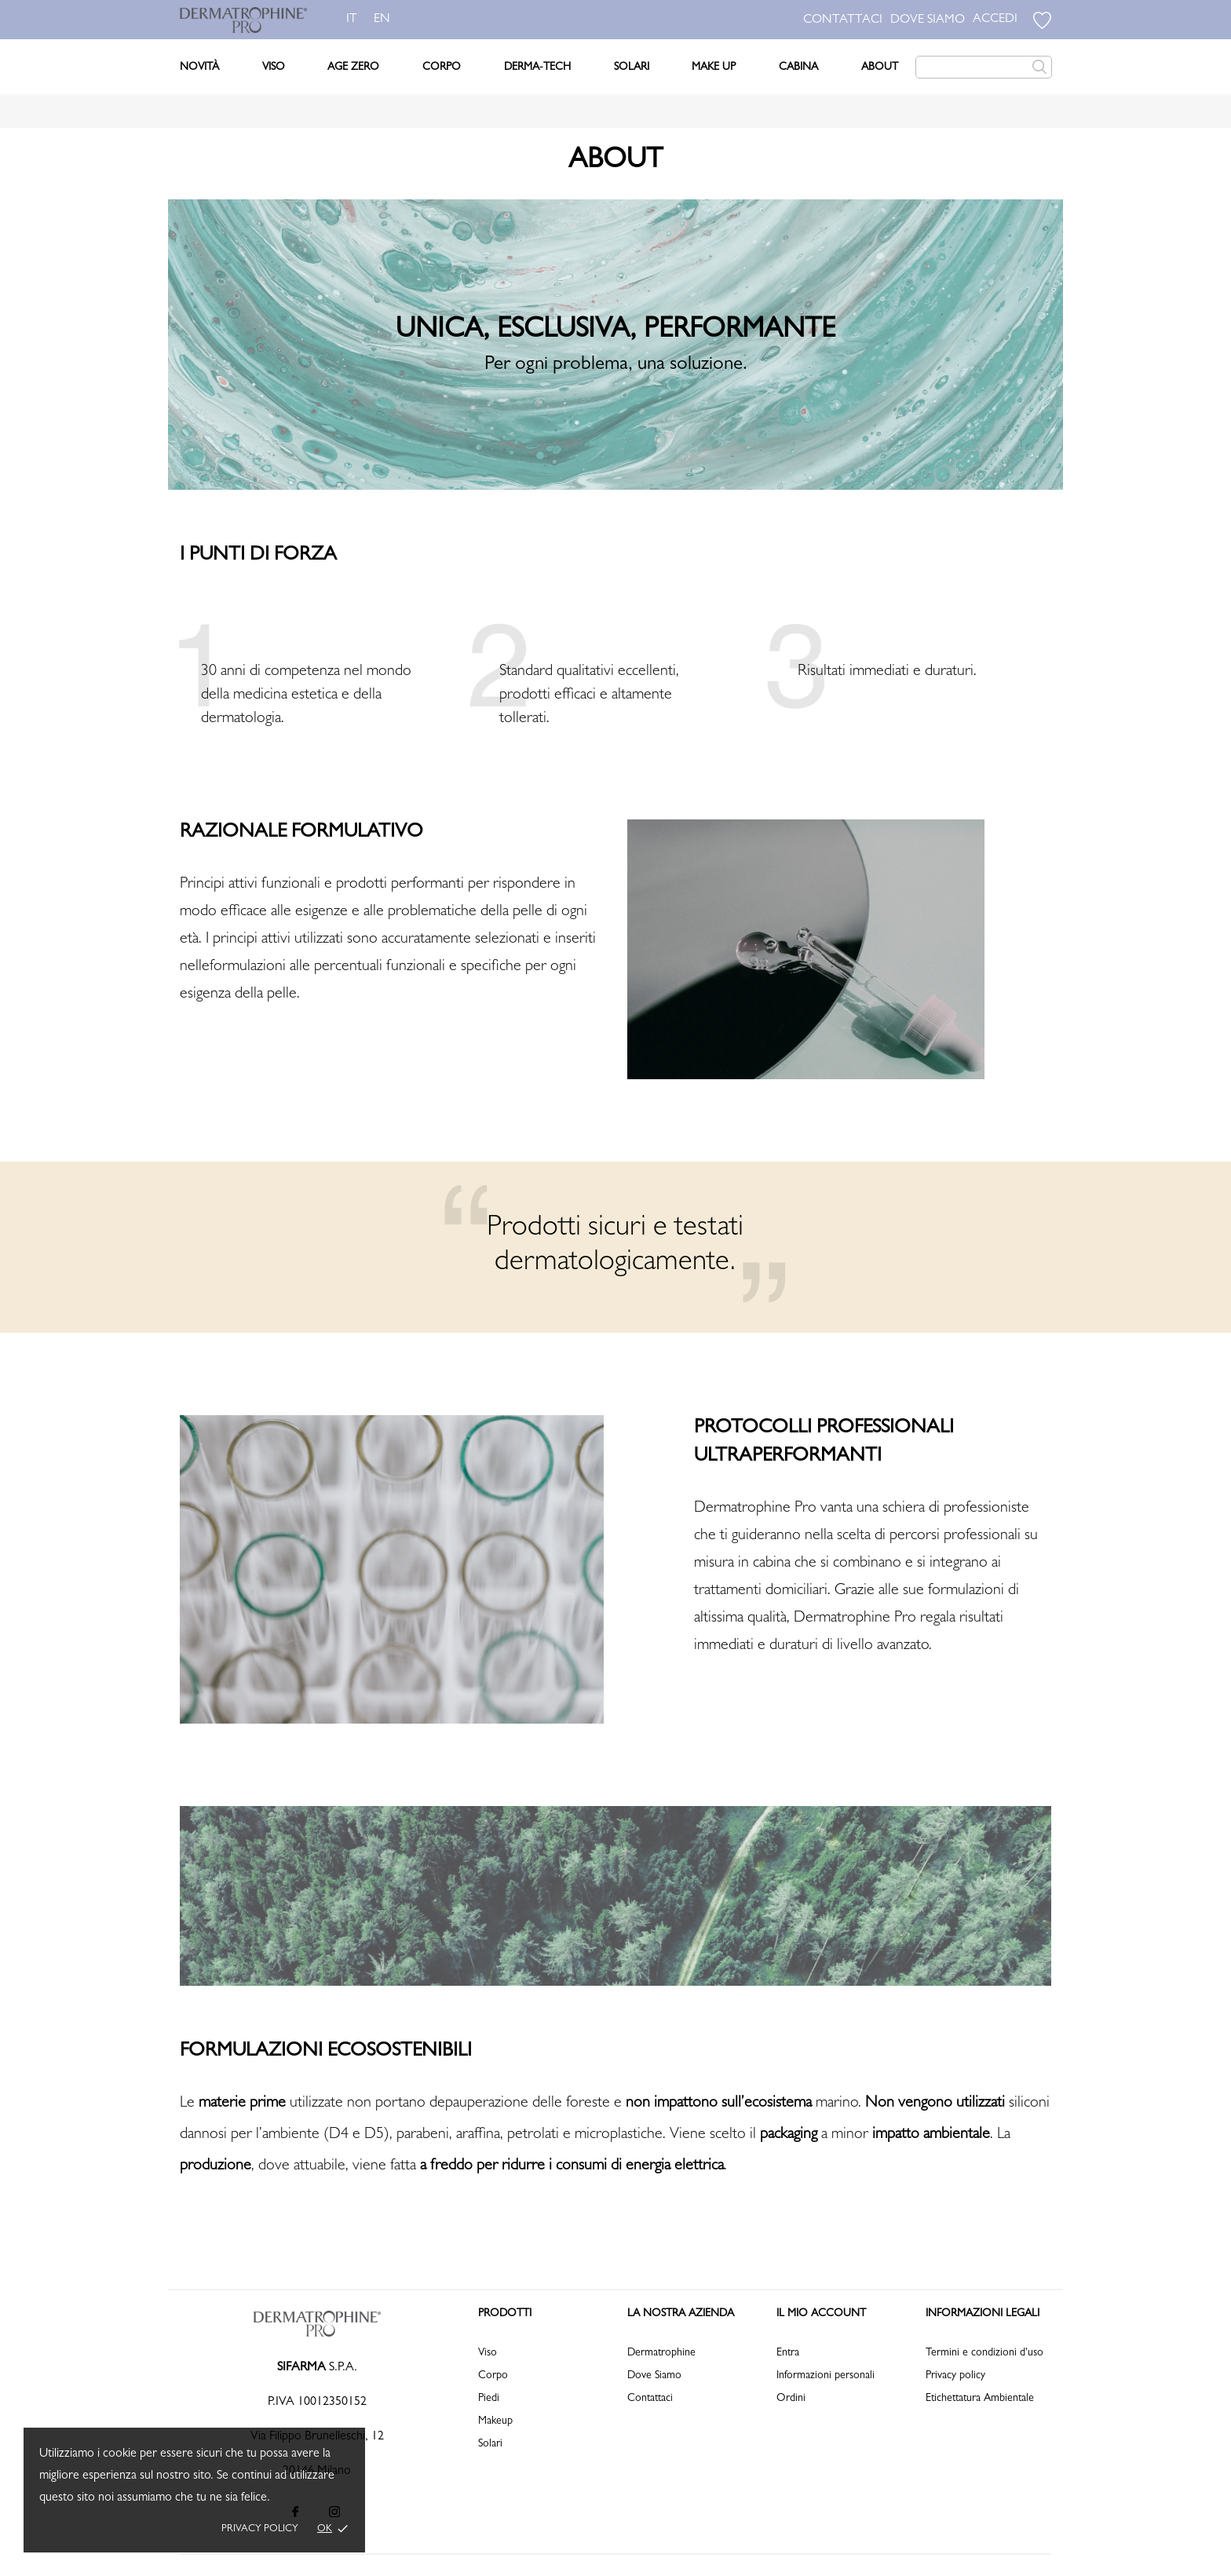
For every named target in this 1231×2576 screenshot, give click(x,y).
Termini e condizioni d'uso (984, 2353)
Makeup (495, 2421)
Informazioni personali (825, 2375)
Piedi (488, 2398)
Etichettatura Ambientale (980, 2398)
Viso (273, 67)
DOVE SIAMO (927, 20)
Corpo (441, 67)
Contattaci (650, 2398)
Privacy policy (259, 2529)
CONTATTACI (842, 20)
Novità (199, 67)
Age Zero (353, 67)
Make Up (714, 67)
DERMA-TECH (537, 67)
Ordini (790, 2398)
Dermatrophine (661, 2353)
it (351, 19)
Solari (631, 67)
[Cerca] (983, 67)
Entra (787, 2353)
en (385, 19)
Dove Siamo (654, 2375)
